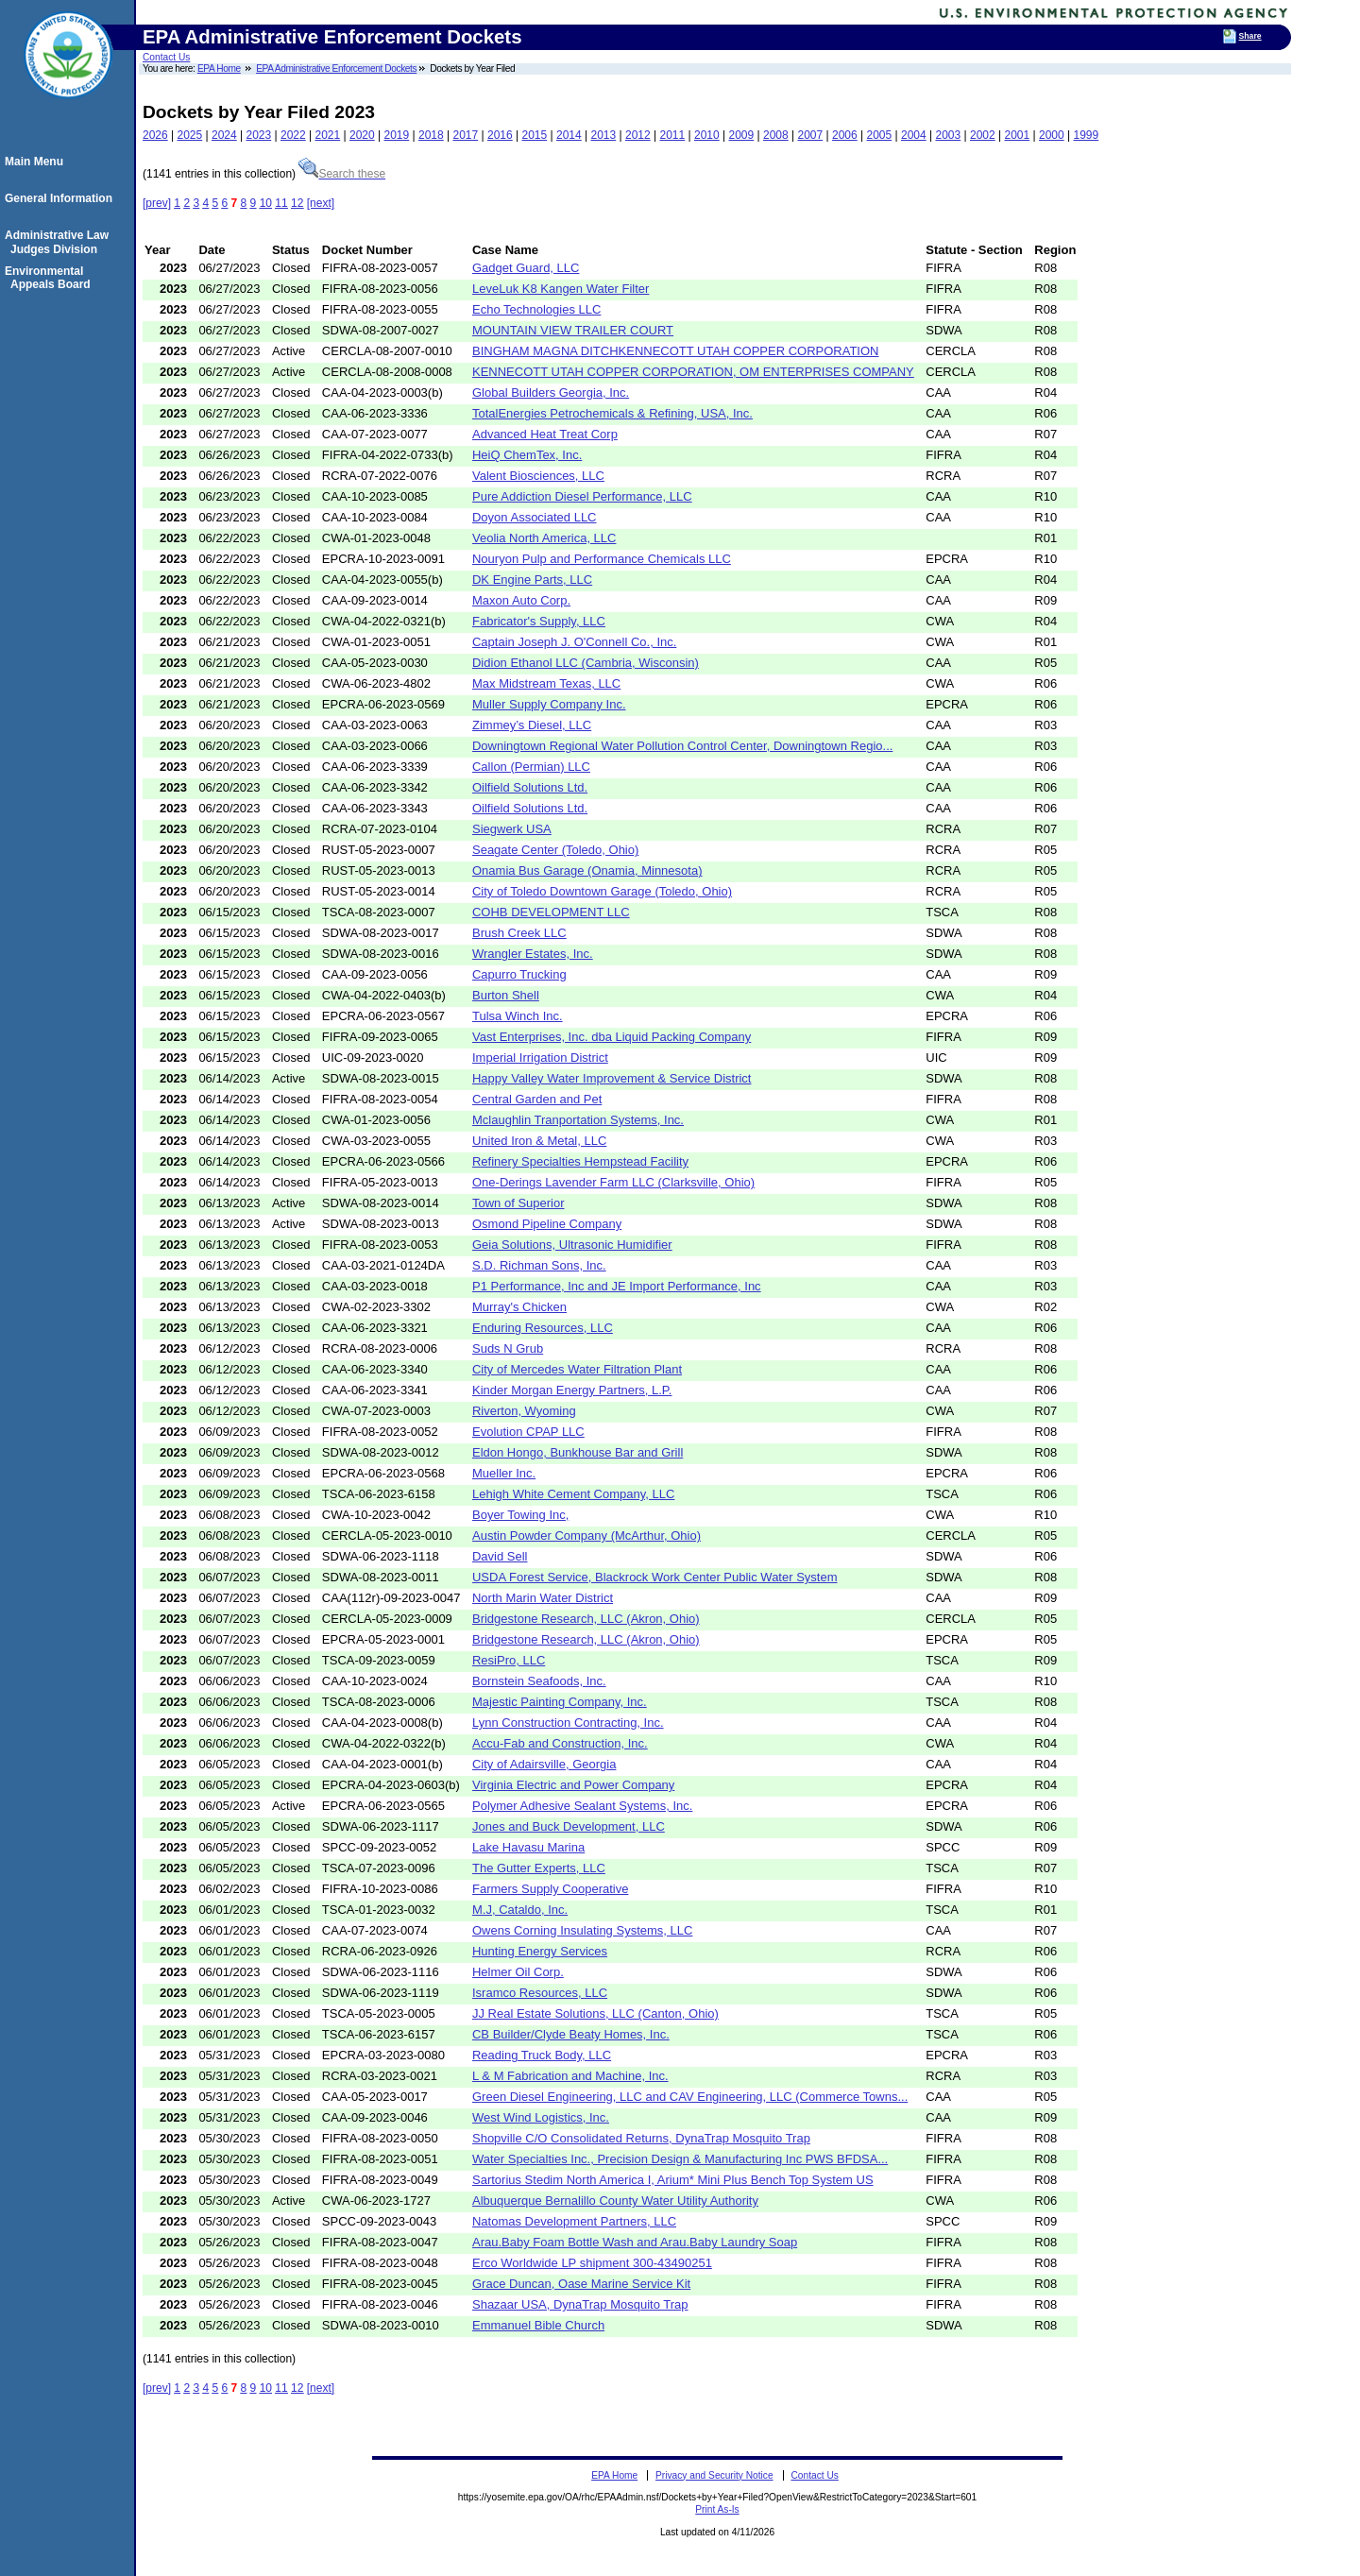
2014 (569, 135)
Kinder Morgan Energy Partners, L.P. (572, 1390)
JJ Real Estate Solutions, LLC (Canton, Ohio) (595, 2013)
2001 (1017, 135)
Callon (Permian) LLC (531, 766)
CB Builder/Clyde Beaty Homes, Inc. (571, 2034)
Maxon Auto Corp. (521, 600)
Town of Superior (518, 1203)
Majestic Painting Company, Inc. (559, 1702)
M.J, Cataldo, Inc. (520, 1909)
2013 (604, 135)
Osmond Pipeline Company (546, 1224)
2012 (638, 135)
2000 (1051, 135)
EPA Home (219, 68)
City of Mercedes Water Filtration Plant (577, 1369)
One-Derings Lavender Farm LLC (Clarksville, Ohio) (613, 1182)
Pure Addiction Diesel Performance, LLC (582, 496)
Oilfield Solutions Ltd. (529, 787)
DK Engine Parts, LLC (532, 579)
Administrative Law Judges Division (59, 242)
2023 (259, 135)
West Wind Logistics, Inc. (540, 2117)
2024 (224, 135)
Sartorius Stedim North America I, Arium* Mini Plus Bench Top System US (673, 2180)
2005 (879, 135)
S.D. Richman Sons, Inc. (539, 1265)
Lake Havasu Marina (528, 1847)
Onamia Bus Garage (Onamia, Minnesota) (587, 870)
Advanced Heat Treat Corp (545, 434)
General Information (61, 198)
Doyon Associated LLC (534, 517)
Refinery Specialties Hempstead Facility (580, 1161)
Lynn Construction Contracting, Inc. (568, 1722)
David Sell (500, 1556)
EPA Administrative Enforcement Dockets (336, 68)
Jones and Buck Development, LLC (568, 1826)
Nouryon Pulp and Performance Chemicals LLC (601, 559)
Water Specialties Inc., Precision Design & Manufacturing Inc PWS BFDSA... (680, 2159)
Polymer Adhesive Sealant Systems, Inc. (582, 1806)
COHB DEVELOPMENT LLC (551, 912)
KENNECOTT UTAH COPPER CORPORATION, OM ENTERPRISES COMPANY (693, 372)
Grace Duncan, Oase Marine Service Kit (581, 2284)
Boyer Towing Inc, (520, 1515)
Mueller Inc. (504, 1473)
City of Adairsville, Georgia (544, 1764)
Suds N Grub (507, 1348)
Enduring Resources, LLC (542, 1328)
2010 (707, 135)
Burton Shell (505, 995)
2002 (982, 135)
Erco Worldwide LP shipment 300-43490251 (592, 2263)
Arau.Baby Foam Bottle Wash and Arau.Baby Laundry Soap (634, 2242)
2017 (466, 135)
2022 (293, 135)
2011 (673, 135)
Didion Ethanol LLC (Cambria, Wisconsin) (585, 663)
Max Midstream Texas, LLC (546, 683)
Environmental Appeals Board (50, 277)
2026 (155, 135)
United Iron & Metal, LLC (539, 1141)
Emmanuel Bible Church (538, 2325)
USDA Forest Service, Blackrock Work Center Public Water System (655, 1577)
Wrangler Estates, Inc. (532, 954)
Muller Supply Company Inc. (549, 704)
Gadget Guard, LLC (525, 268)
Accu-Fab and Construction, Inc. (560, 1743)
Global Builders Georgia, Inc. (550, 392)
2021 (328, 135)
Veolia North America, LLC (544, 538)
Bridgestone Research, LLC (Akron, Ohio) (586, 1619)
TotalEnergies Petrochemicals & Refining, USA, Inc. (612, 413)
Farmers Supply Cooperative (550, 1889)
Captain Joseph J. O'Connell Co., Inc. (574, 642)
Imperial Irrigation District (540, 1057)
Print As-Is (717, 2509)
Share (1250, 36)
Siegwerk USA (512, 829)
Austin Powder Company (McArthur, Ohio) (586, 1535)
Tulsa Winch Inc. (517, 1016)
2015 (535, 135)
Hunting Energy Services (539, 1951)
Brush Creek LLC (519, 933)
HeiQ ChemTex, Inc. (527, 455)
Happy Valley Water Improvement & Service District (611, 1078)
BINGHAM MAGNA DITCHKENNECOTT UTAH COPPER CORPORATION (675, 351)
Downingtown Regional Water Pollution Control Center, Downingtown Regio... (682, 746)
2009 (742, 135)
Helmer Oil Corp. (518, 1972)
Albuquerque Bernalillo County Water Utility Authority (615, 2200)
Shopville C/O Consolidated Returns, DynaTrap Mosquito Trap (641, 2138)
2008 (776, 135)
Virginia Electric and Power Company (573, 1785)
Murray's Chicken (519, 1307)
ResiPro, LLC (508, 1660)
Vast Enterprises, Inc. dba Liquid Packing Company (611, 1037)
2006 (845, 135)
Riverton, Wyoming (524, 1411)
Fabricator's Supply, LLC (538, 621)
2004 (913, 135)
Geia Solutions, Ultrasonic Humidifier (572, 1244)
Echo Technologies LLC (536, 309)
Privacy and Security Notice (714, 2475)
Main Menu (36, 161)
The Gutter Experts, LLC (538, 1868)
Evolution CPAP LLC (528, 1431)
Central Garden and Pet (537, 1099)
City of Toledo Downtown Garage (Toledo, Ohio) (602, 891)
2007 (811, 135)
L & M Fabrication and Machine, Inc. (570, 2076)
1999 (1086, 135)
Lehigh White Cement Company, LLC (573, 1494)
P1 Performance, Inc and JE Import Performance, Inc (616, 1286)
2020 (362, 135)
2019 (397, 135)
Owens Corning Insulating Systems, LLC (582, 1930)
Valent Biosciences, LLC (538, 476)
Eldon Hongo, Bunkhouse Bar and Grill (577, 1452)
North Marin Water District (542, 1598)
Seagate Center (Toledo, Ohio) (555, 850)
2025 (190, 135)
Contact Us (166, 57)
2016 (500, 135)
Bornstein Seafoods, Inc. (539, 1681)
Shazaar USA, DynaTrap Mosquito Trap (580, 2304)
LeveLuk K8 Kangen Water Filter (560, 288)
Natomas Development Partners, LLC (574, 2221)
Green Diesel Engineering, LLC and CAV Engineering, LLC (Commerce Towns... (690, 2097)
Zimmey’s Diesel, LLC (531, 725)
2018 (431, 135)
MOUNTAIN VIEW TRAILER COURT (572, 330)
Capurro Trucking (519, 974)
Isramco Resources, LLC (539, 1993)
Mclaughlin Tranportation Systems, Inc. (578, 1120)
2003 (948, 135)
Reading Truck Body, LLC (541, 2055)
